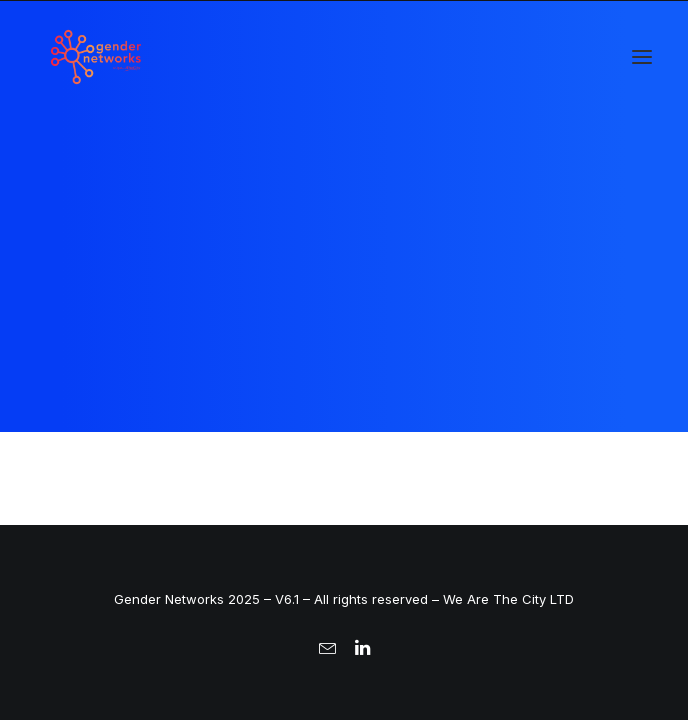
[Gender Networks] (96, 57)
